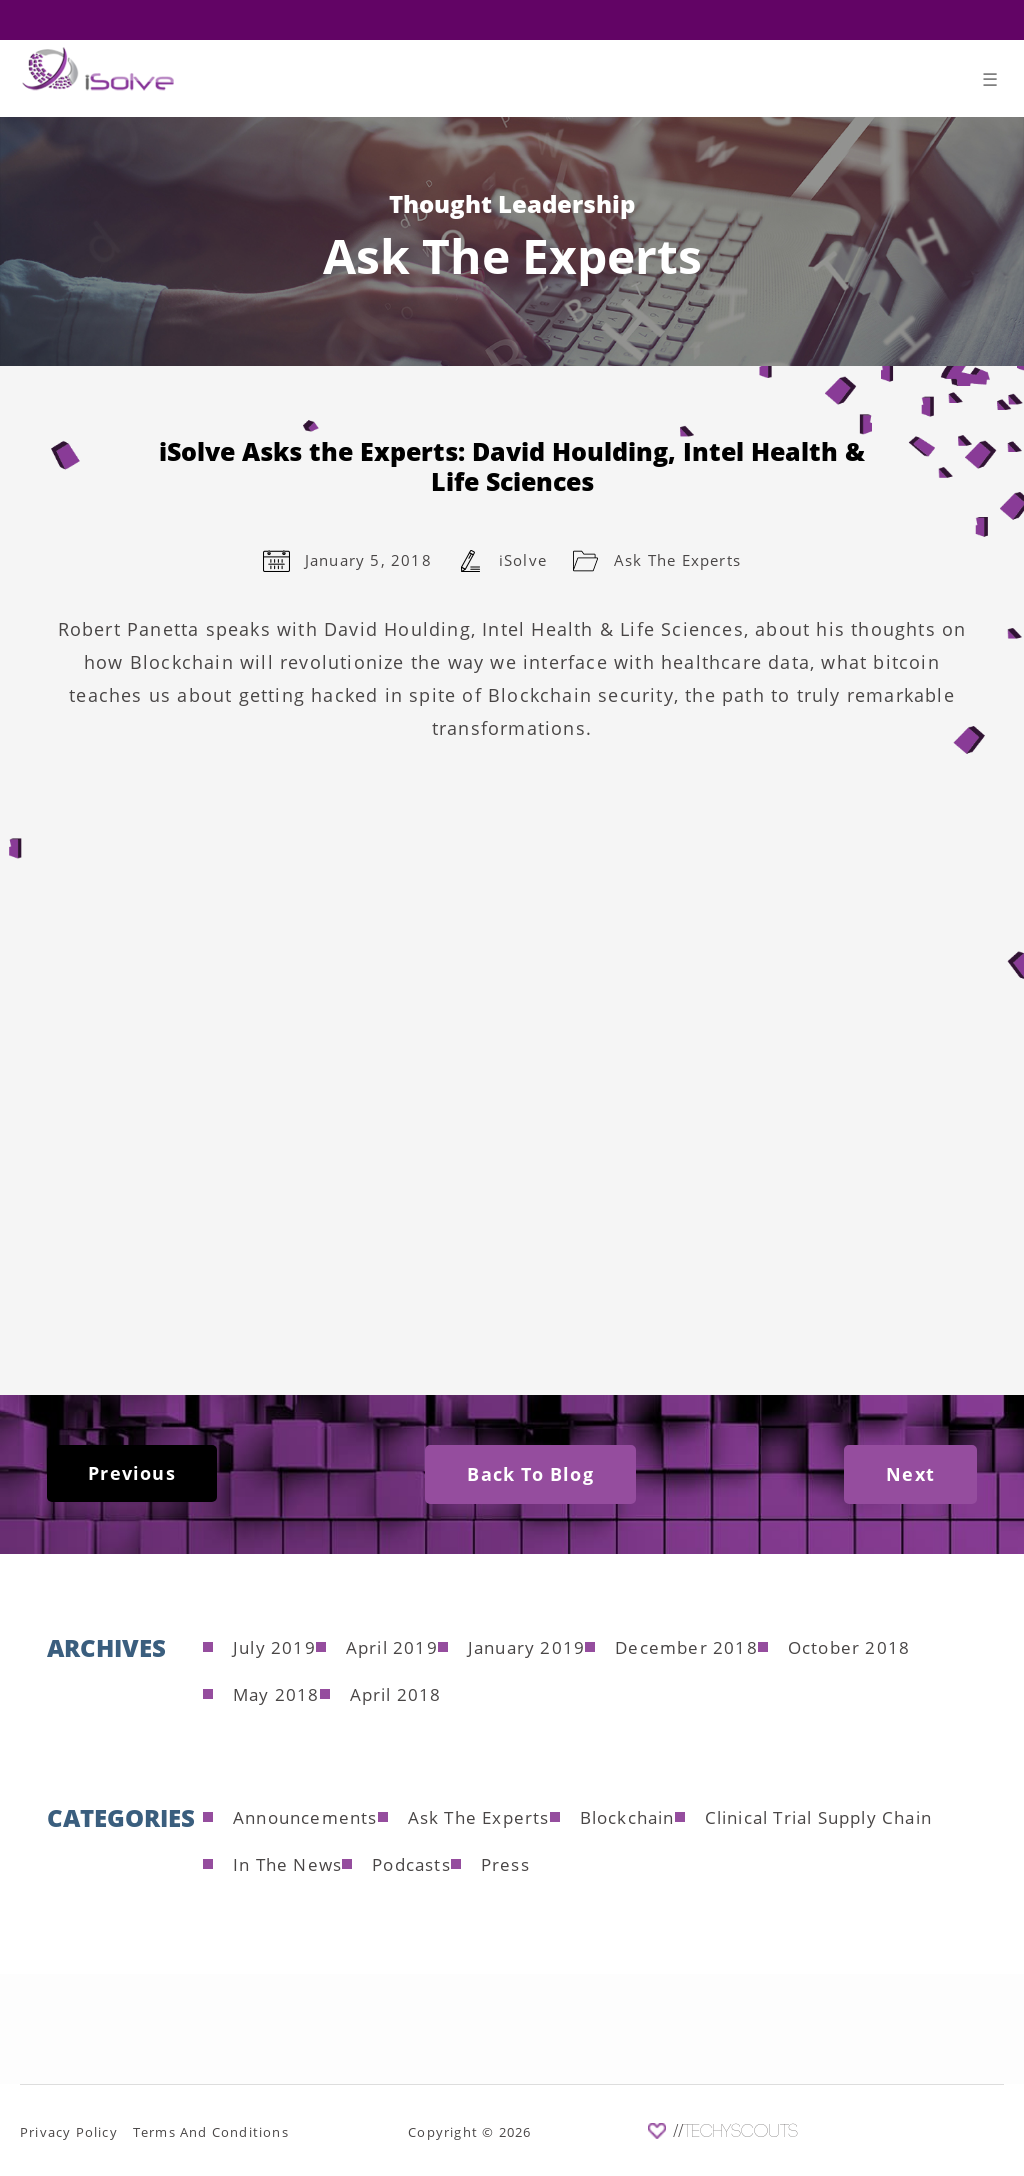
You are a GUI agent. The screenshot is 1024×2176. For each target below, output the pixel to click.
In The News (287, 1864)
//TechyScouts (735, 2132)
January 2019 (526, 1647)
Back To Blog (530, 1474)
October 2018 (849, 1647)
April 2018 (396, 1694)
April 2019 (392, 1647)
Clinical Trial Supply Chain (818, 1817)
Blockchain (627, 1817)
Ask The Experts (677, 560)
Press (505, 1864)
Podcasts (411, 1864)
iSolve (523, 560)
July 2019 (274, 1647)
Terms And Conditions (211, 2132)
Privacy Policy (69, 2132)
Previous (132, 1473)
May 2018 (276, 1694)
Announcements (305, 1817)
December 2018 (686, 1647)
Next (910, 1474)
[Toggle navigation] (990, 83)
